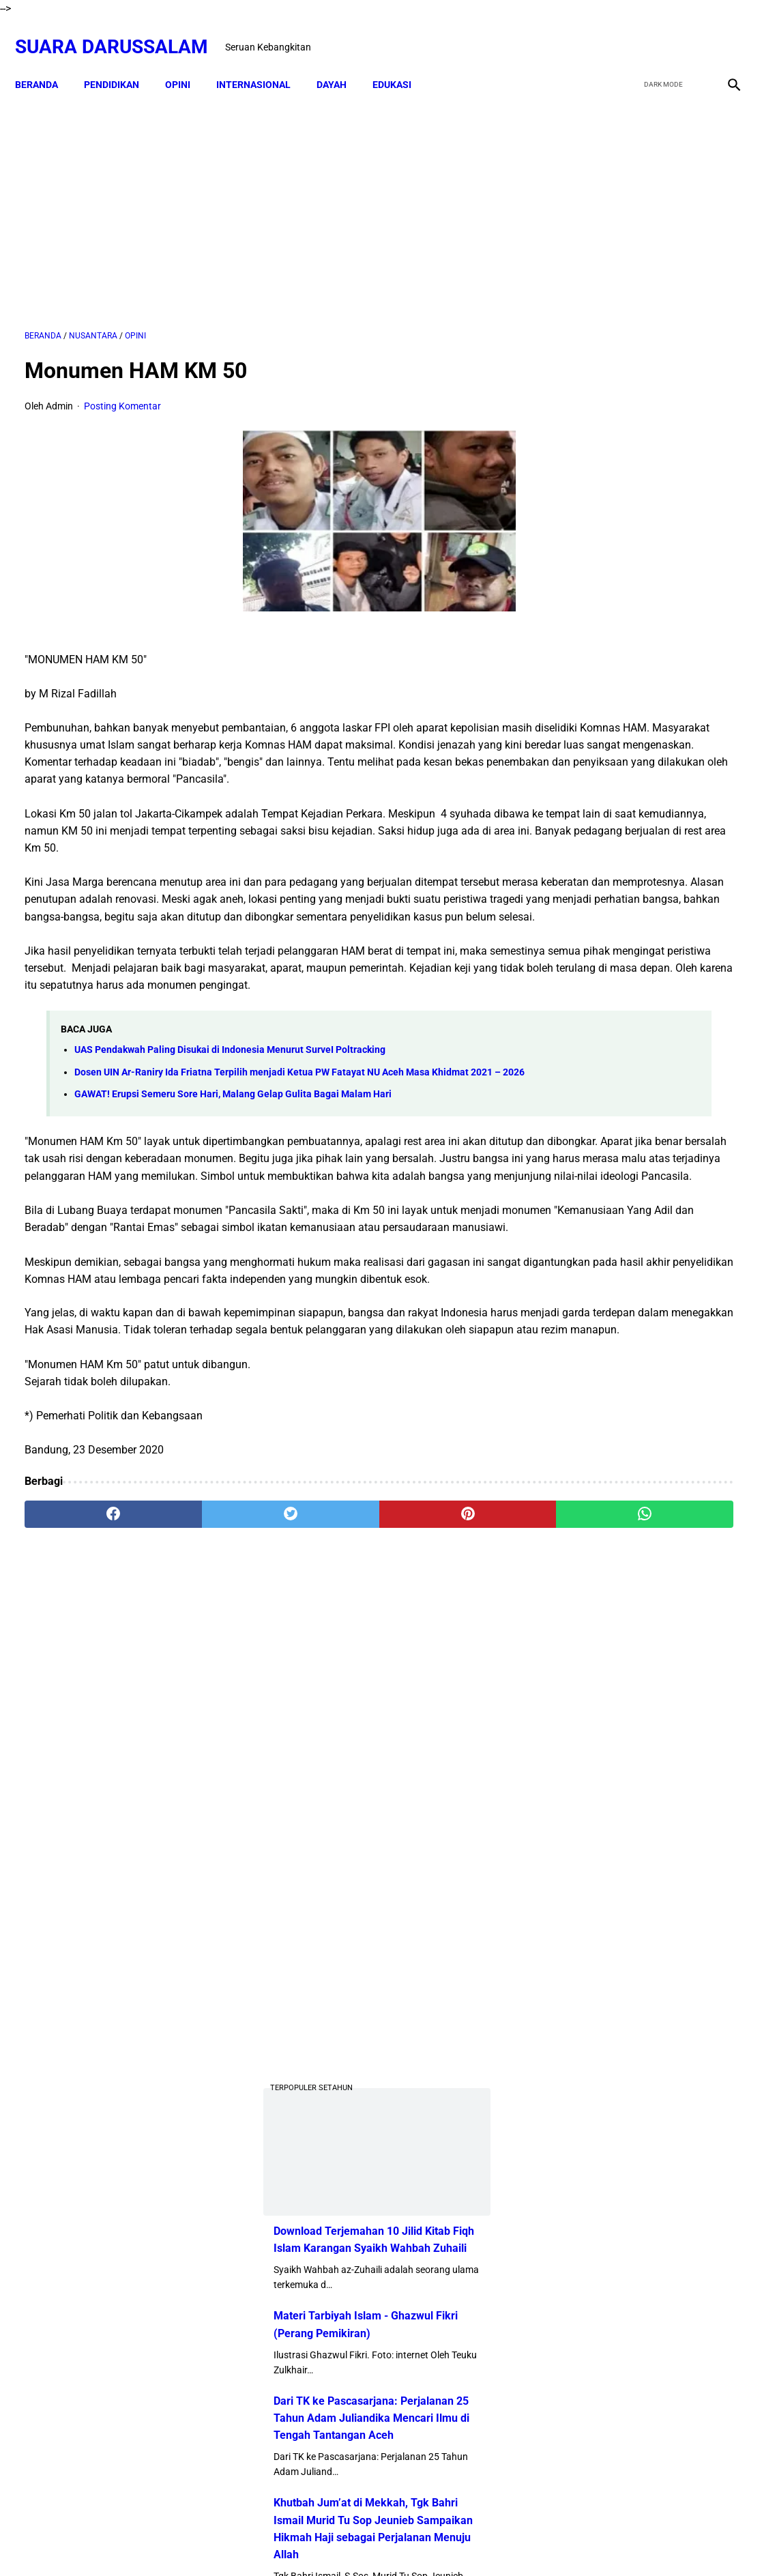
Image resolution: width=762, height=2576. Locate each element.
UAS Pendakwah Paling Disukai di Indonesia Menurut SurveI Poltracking (229, 1123)
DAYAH (341, 61)
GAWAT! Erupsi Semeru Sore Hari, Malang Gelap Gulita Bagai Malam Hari (233, 1182)
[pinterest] (322, 1688)
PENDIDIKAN (121, 61)
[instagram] (722, 32)
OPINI (187, 61)
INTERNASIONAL (263, 61)
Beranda (46, 61)
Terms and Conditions (459, 2541)
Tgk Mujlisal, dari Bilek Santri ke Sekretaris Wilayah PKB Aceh (679, 1914)
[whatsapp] (441, 1688)
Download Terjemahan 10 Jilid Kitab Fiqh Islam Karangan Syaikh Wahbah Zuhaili (644, 671)
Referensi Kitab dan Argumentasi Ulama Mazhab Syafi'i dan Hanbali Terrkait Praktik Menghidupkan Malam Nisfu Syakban (653, 2008)
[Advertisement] (263, 195)
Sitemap (381, 2541)
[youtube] (690, 32)
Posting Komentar (122, 392)
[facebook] (626, 32)
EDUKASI (401, 61)
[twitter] (658, 32)
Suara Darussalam (121, 31)
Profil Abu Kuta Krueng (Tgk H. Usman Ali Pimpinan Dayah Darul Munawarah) (641, 1217)
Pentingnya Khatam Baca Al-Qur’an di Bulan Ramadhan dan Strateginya (681, 1572)
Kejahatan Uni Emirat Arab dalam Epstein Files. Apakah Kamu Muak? (676, 1712)
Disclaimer (330, 2541)
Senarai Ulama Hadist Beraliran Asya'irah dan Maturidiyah (665, 1494)
